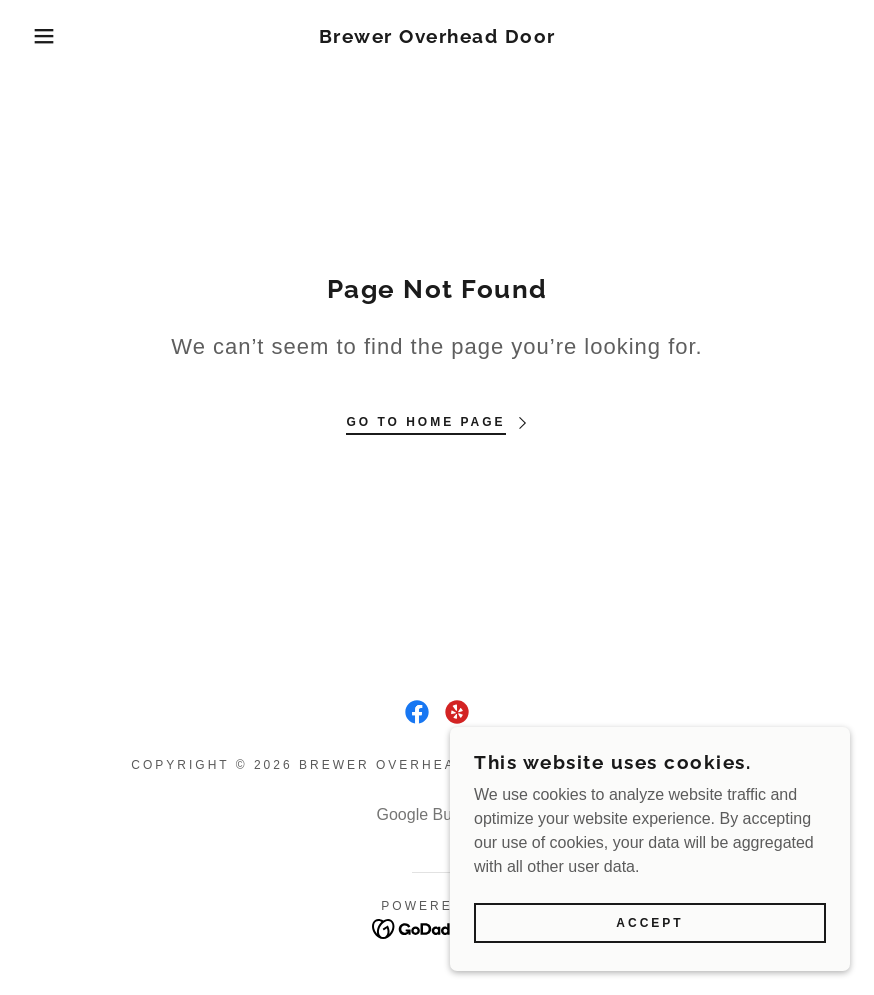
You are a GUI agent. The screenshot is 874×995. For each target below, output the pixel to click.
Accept (649, 923)
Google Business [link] (437, 814)
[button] (43, 36)
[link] (436, 37)
